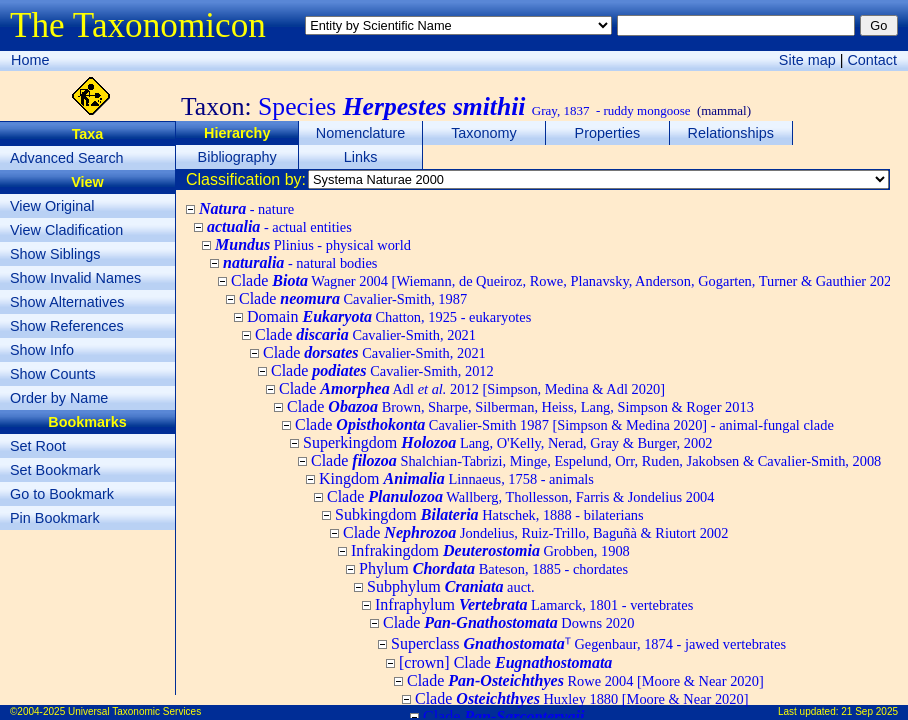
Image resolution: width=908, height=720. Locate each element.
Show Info (42, 350)
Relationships (731, 133)
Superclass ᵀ (588, 643)
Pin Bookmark (55, 518)
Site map (807, 60)
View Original (52, 206)
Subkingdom (489, 514)
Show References (67, 326)
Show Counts (53, 374)
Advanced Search (67, 158)
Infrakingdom (490, 550)
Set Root (38, 446)
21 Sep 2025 (869, 711)
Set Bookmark (55, 470)
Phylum (493, 568)
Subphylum (451, 586)
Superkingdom (508, 442)
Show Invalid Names (75, 278)
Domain (389, 316)
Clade (567, 280)
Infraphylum (534, 604)
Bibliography (237, 157)
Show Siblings (55, 254)
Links (361, 157)
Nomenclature (361, 133)
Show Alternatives (67, 302)
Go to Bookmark (62, 494)
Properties (608, 133)
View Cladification (66, 230)
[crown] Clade (505, 662)
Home (30, 60)
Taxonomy (484, 133)
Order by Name (59, 398)
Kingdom (456, 478)
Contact (872, 60)
